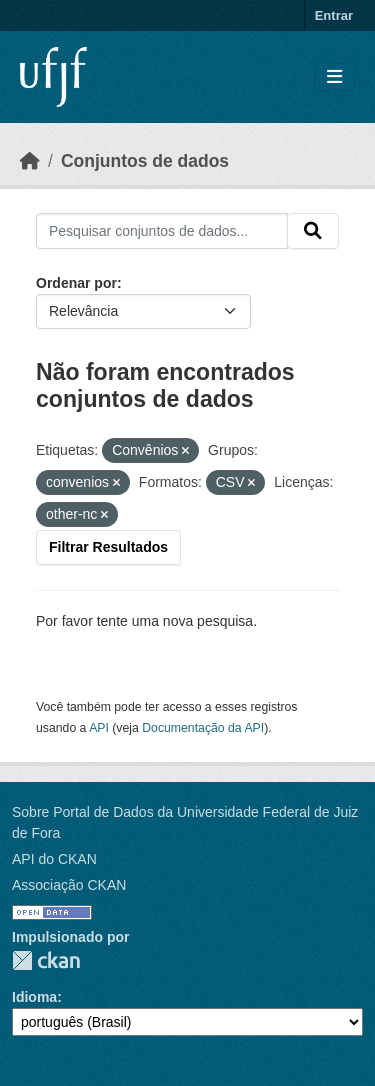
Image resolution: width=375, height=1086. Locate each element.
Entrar (334, 15)
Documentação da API (203, 728)
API (99, 728)
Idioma (34, 997)
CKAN (46, 960)
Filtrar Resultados (108, 547)
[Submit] (313, 231)
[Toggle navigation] (334, 77)
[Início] (30, 161)
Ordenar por (76, 283)
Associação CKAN (69, 885)
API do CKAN (54, 859)
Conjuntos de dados (145, 161)
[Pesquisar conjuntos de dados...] (162, 231)
